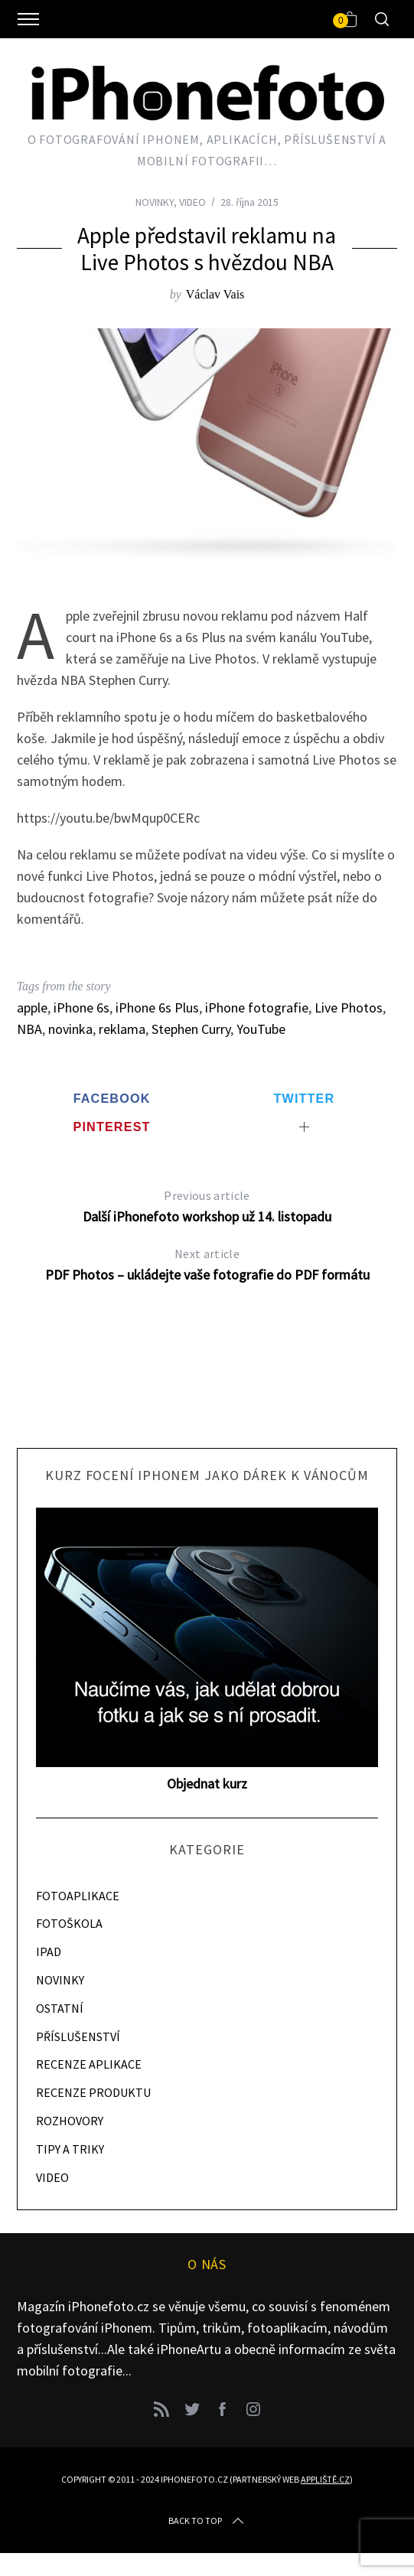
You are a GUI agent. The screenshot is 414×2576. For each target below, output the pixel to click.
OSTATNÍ (59, 2008)
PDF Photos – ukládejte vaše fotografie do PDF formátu (207, 1263)
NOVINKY (154, 202)
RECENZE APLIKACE (89, 2064)
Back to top (207, 2520)
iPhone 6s (81, 1007)
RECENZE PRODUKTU (93, 2092)
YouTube (260, 1029)
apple (32, 1007)
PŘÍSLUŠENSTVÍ (78, 2036)
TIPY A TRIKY (70, 2149)
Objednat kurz (207, 1783)
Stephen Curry (191, 1029)
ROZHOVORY (69, 2120)
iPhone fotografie (256, 1007)
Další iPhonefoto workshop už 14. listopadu (207, 1205)
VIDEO (192, 202)
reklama (122, 1029)
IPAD (48, 1951)
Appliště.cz (325, 2479)
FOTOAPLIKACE (77, 1895)
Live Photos (349, 1007)
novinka (70, 1029)
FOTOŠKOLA (69, 1923)
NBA (29, 1029)
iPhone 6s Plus (157, 1007)
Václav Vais (215, 294)
